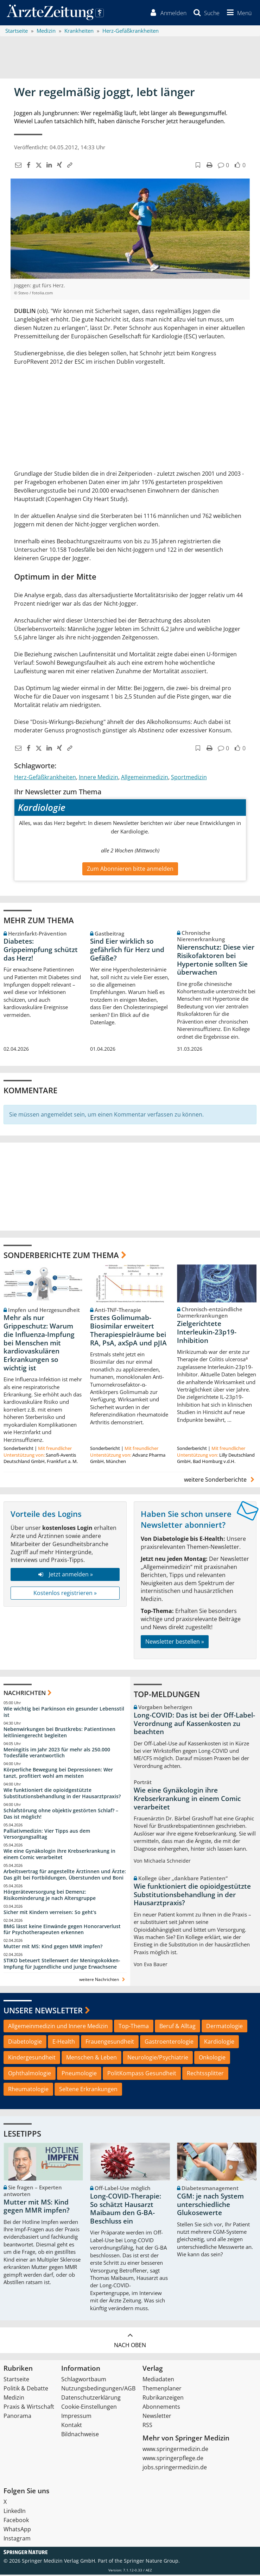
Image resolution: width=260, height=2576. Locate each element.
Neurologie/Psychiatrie (157, 2059)
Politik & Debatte (26, 2390)
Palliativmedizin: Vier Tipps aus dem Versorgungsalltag (47, 1835)
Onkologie (212, 2059)
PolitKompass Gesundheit (141, 2074)
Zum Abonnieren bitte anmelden (130, 870)
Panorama (17, 2417)
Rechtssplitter (205, 2074)
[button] (238, 13)
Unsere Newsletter (43, 2011)
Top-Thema (134, 2027)
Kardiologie (219, 2043)
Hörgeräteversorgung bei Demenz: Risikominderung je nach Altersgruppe (50, 1895)
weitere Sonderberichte (220, 1480)
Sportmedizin (189, 778)
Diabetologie (25, 2043)
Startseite (16, 2380)
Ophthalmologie (29, 2074)
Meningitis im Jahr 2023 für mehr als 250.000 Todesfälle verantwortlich (57, 1753)
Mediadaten (158, 2380)
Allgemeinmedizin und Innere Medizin (58, 2027)
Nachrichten (25, 1694)
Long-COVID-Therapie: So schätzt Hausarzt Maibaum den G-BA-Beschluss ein (125, 2210)
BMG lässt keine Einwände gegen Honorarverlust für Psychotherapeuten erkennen (62, 1930)
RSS (147, 2426)
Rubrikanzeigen (163, 2399)
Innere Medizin (98, 778)
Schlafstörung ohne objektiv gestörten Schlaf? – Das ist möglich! (61, 1814)
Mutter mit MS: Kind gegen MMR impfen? (53, 1947)
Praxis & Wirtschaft (29, 2408)
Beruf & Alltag (177, 2027)
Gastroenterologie (169, 2043)
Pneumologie (79, 2074)
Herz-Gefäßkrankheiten (45, 778)
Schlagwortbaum (83, 2380)
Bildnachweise (80, 2435)
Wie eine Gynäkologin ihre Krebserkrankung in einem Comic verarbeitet (59, 1855)
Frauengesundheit (109, 2043)
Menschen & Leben (91, 2059)
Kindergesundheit (32, 2059)
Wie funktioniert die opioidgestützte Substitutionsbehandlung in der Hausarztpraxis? (62, 1794)
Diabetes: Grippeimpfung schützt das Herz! (41, 951)
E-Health (63, 2043)
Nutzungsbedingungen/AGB (98, 2390)
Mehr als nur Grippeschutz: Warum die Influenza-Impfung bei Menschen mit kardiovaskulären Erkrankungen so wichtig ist (39, 1344)
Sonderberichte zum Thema (61, 1256)
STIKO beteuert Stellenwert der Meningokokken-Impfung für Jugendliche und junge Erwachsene (62, 1964)
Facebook (16, 2521)
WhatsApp (17, 2530)
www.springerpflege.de (172, 2459)
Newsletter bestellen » (174, 1642)
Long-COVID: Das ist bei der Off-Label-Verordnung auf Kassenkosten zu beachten (194, 1725)
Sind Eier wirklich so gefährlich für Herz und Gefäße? (127, 951)
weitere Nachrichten (103, 1980)
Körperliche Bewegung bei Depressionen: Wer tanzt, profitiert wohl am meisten (58, 1774)
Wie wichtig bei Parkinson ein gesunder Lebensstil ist (64, 1712)
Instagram (17, 2540)
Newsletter (156, 2417)
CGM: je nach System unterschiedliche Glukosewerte (210, 2206)
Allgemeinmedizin (144, 778)
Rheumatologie (28, 2090)
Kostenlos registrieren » (65, 1594)
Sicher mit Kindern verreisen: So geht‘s (50, 1913)
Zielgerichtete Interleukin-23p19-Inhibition (206, 1333)
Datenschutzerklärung (91, 2399)
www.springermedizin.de (175, 2450)
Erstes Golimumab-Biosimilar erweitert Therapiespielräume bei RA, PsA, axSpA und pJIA (128, 1331)
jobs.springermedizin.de (174, 2468)
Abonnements (161, 2408)
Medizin (14, 2399)
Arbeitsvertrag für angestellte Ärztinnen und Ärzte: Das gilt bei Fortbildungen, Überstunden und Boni (65, 1875)
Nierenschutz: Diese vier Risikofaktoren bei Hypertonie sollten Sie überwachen (215, 961)
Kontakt (71, 2426)
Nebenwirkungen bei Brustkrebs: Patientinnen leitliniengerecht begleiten (59, 1733)
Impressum (76, 2417)
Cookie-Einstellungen (89, 2408)
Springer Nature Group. (152, 2562)
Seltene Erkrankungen (88, 2090)
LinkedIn (15, 2512)
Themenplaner (162, 2390)
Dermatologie (224, 2027)
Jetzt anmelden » (65, 1576)
